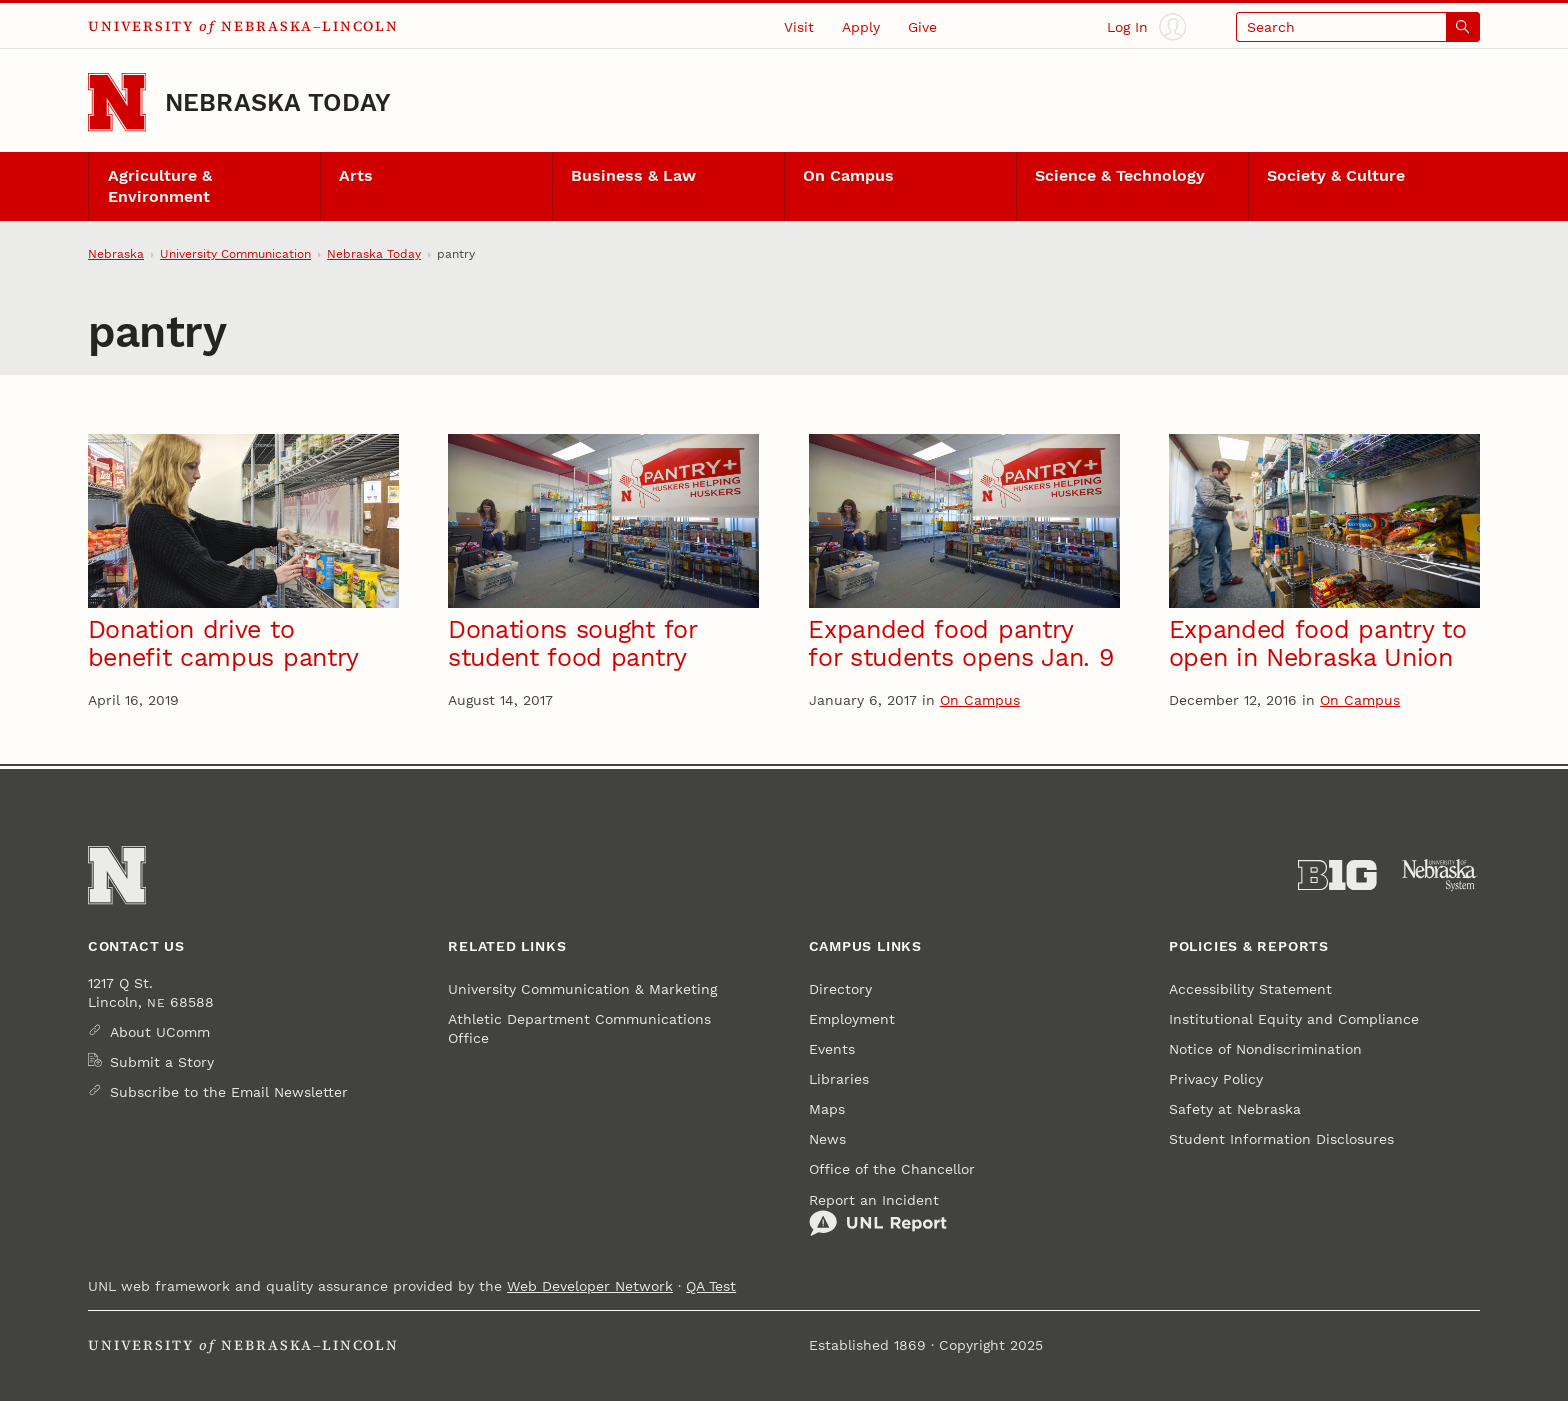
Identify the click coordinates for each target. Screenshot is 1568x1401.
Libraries (839, 1079)
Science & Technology (1120, 176)
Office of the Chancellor (892, 1169)
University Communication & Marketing (582, 989)
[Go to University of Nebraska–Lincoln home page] (117, 102)
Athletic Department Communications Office (579, 1028)
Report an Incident (878, 1215)
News (827, 1139)
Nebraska (116, 254)
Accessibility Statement (1250, 989)
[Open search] (1358, 26)
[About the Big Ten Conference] (1337, 875)
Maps (827, 1109)
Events (832, 1049)
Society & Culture (1336, 176)
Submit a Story (162, 1062)
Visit (799, 27)
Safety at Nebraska (1235, 1109)
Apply (861, 27)
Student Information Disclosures (1281, 1139)
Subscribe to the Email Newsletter (229, 1092)
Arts (356, 176)
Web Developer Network (590, 1286)
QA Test (711, 1286)
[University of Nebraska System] (1440, 875)
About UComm (160, 1032)
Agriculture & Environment (160, 186)
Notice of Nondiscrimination (1265, 1049)
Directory (840, 989)
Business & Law (633, 176)
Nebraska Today (278, 102)
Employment (852, 1019)
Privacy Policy (1216, 1079)
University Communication (235, 254)
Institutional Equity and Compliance (1294, 1019)
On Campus (848, 176)
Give (922, 27)
